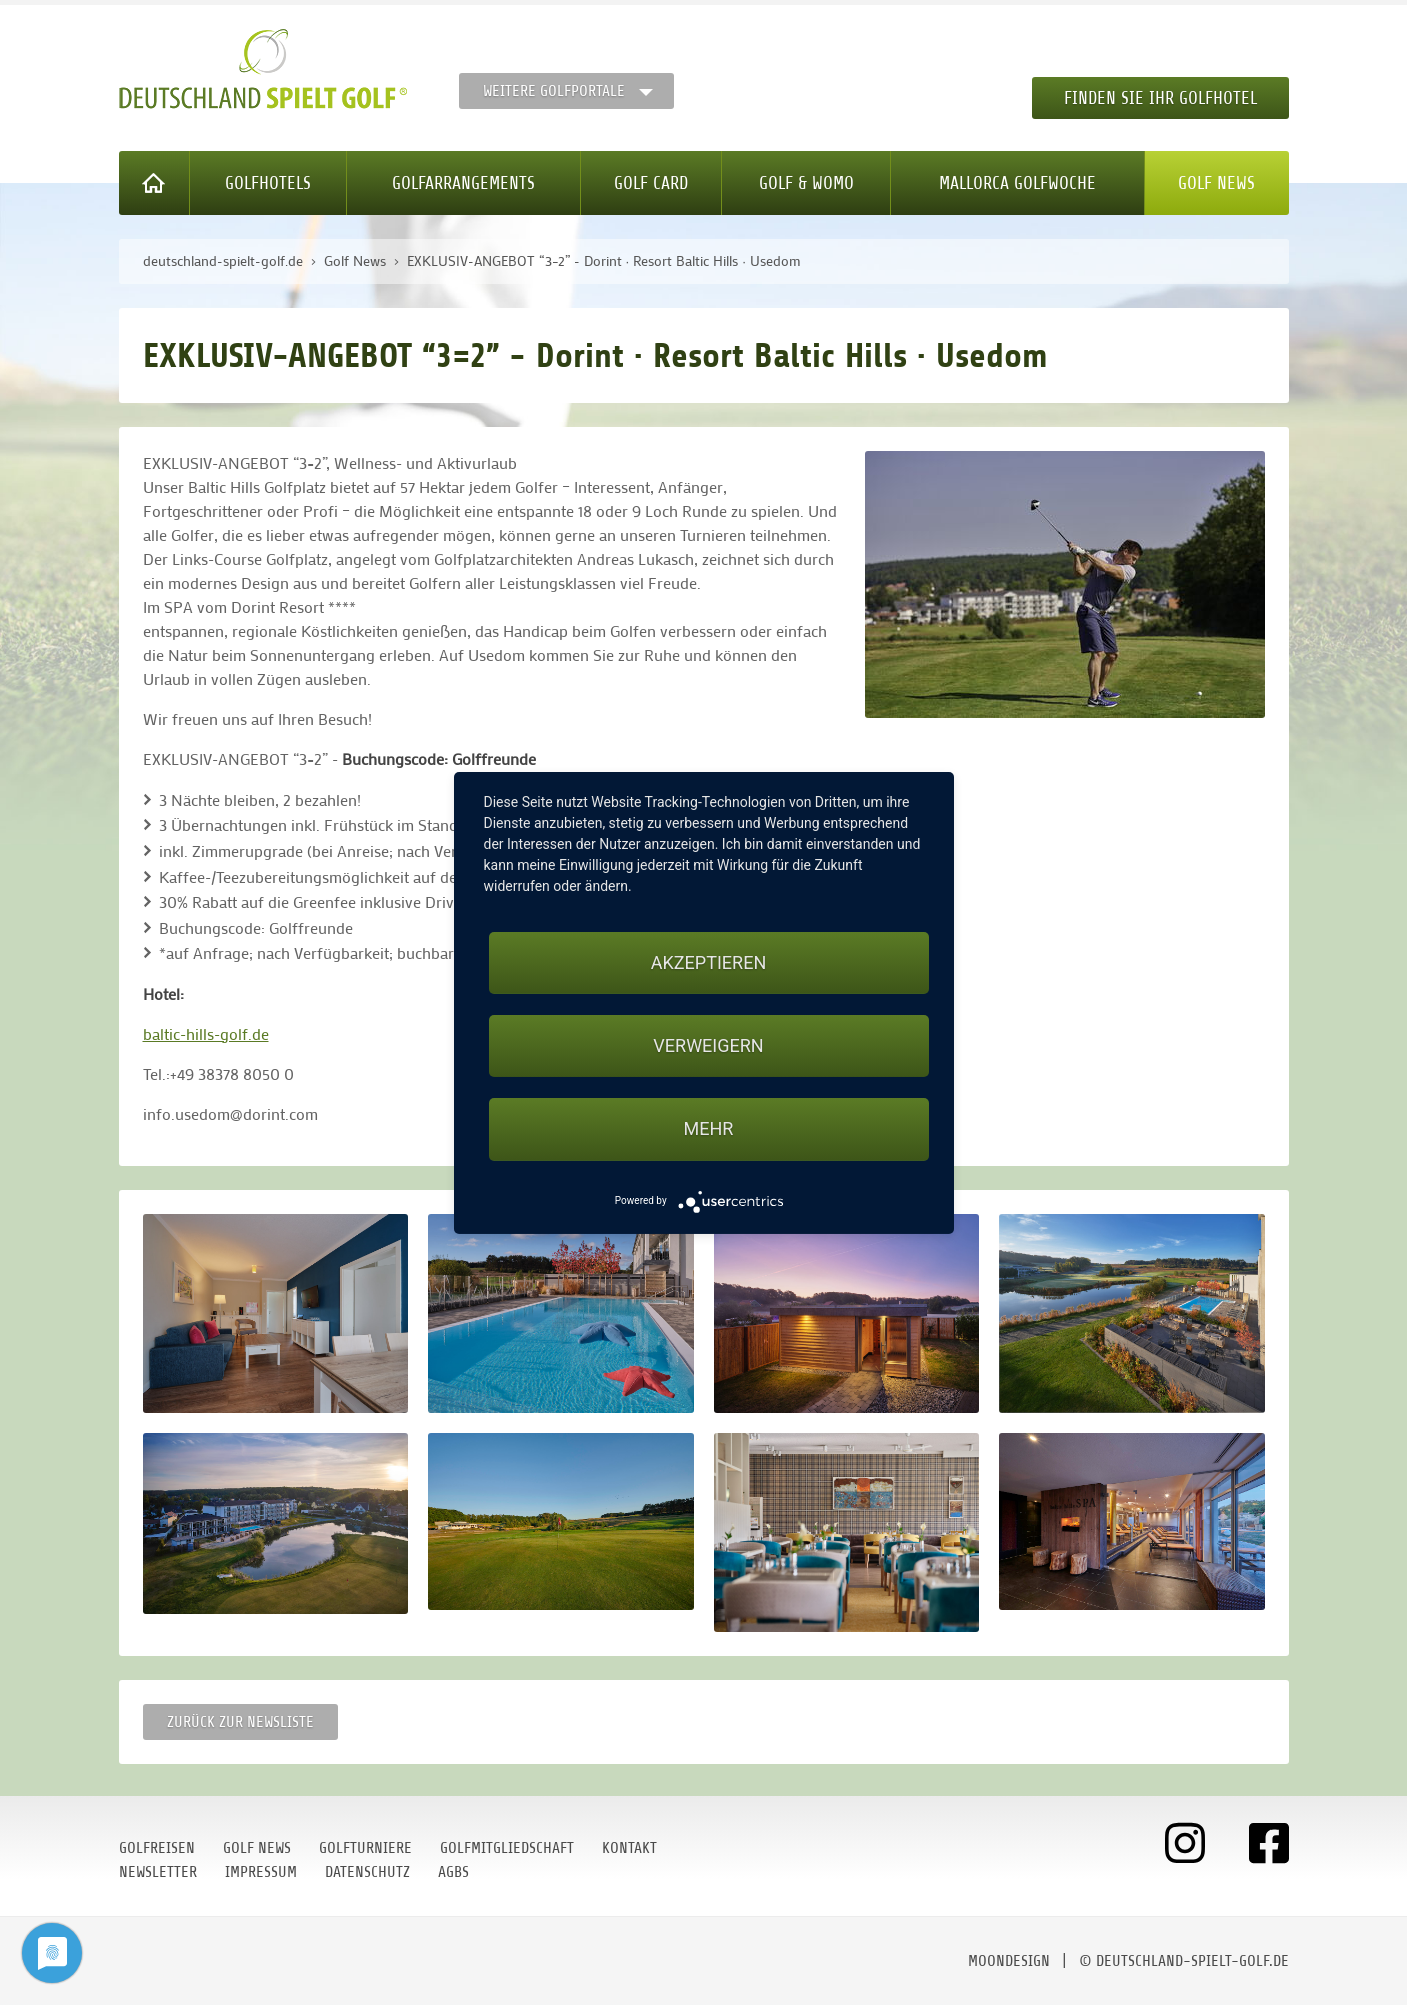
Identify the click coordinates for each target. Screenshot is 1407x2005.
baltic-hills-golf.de (206, 1033)
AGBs (453, 1872)
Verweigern (708, 1045)
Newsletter (158, 1872)
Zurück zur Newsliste (240, 1722)
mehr (709, 1128)
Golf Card (651, 183)
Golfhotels (268, 183)
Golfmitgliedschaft (507, 1848)
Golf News (1216, 183)
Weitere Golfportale (554, 91)
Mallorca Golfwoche (1017, 183)
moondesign (1009, 1961)
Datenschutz (367, 1872)
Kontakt (629, 1848)
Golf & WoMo (806, 183)
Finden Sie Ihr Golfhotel (1160, 98)
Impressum (261, 1872)
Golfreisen (157, 1848)
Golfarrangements (463, 183)
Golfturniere (365, 1848)
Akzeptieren (708, 962)
